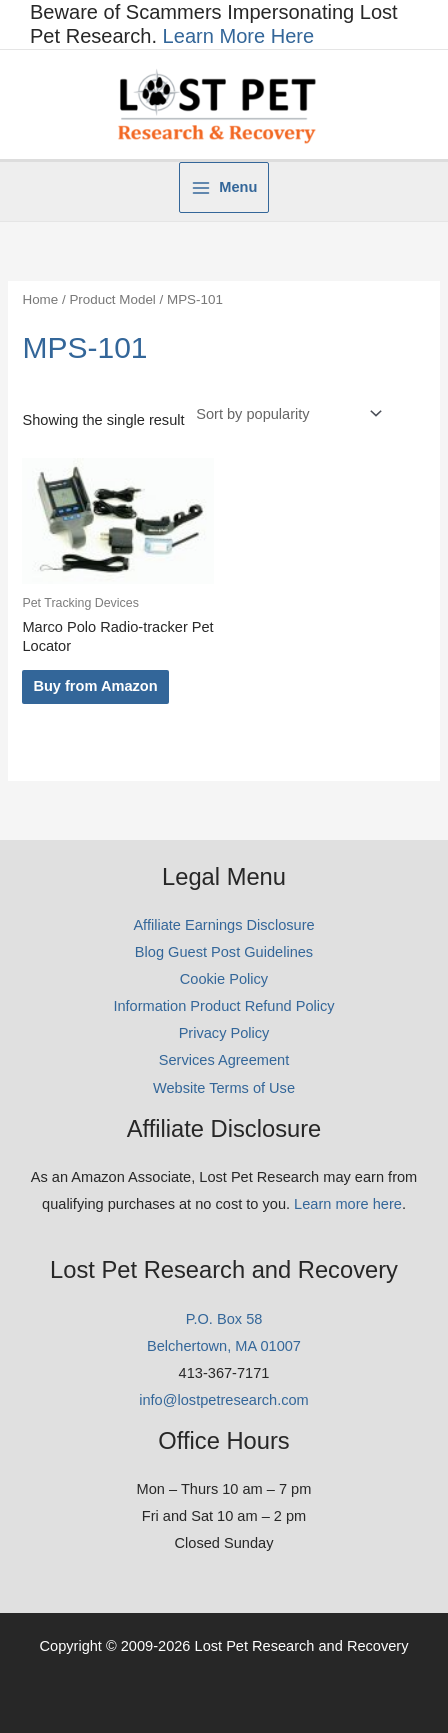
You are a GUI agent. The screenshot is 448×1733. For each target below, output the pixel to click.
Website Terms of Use (224, 1088)
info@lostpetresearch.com (224, 1400)
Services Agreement (224, 1060)
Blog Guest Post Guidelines (224, 952)
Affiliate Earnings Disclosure (223, 925)
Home (40, 299)
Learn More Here (239, 36)
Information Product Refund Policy (223, 1006)
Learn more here (348, 1204)
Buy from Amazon (95, 686)
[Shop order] (285, 414)
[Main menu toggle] (224, 187)
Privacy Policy (224, 1033)
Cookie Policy (224, 979)
